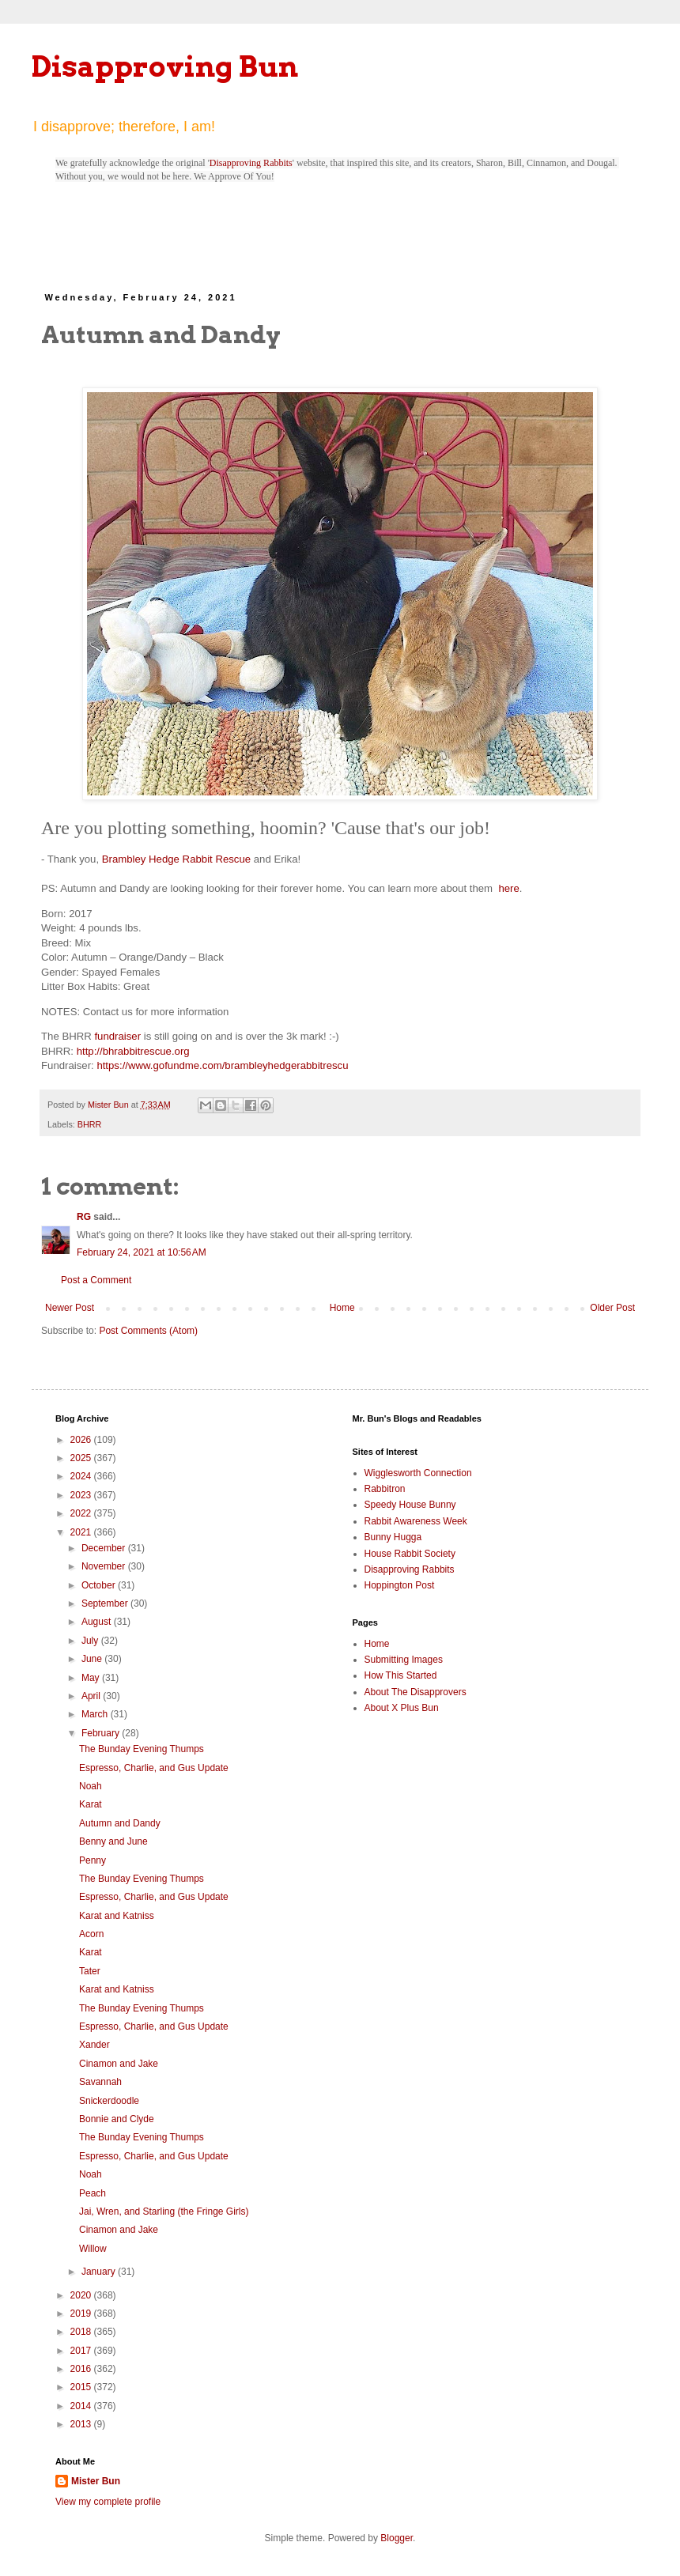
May (91, 1677)
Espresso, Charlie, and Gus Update (154, 1767)
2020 (82, 2295)
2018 (82, 2331)
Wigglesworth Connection (418, 1473)
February (101, 1733)
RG (84, 1216)
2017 (82, 2350)
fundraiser (117, 1036)
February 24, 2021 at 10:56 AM (141, 1252)
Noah (90, 1786)
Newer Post (69, 1307)
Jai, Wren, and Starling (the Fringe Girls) (164, 2211)
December (104, 1548)
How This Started (401, 1675)
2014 (82, 2406)
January (99, 2271)
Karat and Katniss (116, 1915)
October (99, 1585)
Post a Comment (96, 1280)
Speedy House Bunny (410, 1504)
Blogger (396, 2538)
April (92, 1696)
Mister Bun (95, 2481)
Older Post (612, 1307)
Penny (92, 1860)
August (97, 1621)
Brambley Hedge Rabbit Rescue (176, 859)
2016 (82, 2368)
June (92, 1658)
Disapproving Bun (165, 66)
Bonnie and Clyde (116, 2119)
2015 (82, 2387)
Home (342, 1307)
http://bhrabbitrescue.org (133, 1051)
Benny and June (113, 1841)
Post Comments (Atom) (148, 1330)
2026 (82, 1439)
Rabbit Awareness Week (416, 1521)
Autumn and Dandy (120, 1823)
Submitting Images (404, 1659)
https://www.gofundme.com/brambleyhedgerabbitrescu (222, 1065)
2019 (82, 2313)
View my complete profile (108, 2501)
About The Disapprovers (416, 1692)
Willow (93, 2248)
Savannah (100, 2081)
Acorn (91, 1934)
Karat (90, 1804)
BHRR (89, 1124)
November (104, 1566)
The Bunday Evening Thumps (141, 1748)
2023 (82, 1495)
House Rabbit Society (410, 1553)
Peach (92, 2193)
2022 (82, 1513)
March (96, 1714)
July (91, 1640)
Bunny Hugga (393, 1537)
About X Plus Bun (402, 1707)
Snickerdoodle (109, 2100)
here (508, 888)
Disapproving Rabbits (251, 162)
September (105, 1603)
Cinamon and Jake (118, 2063)
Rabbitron (385, 1488)
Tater (89, 1971)
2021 (82, 1532)
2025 (82, 1458)
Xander (94, 2044)
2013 (82, 2424)
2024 (82, 1476)
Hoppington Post (400, 1585)
